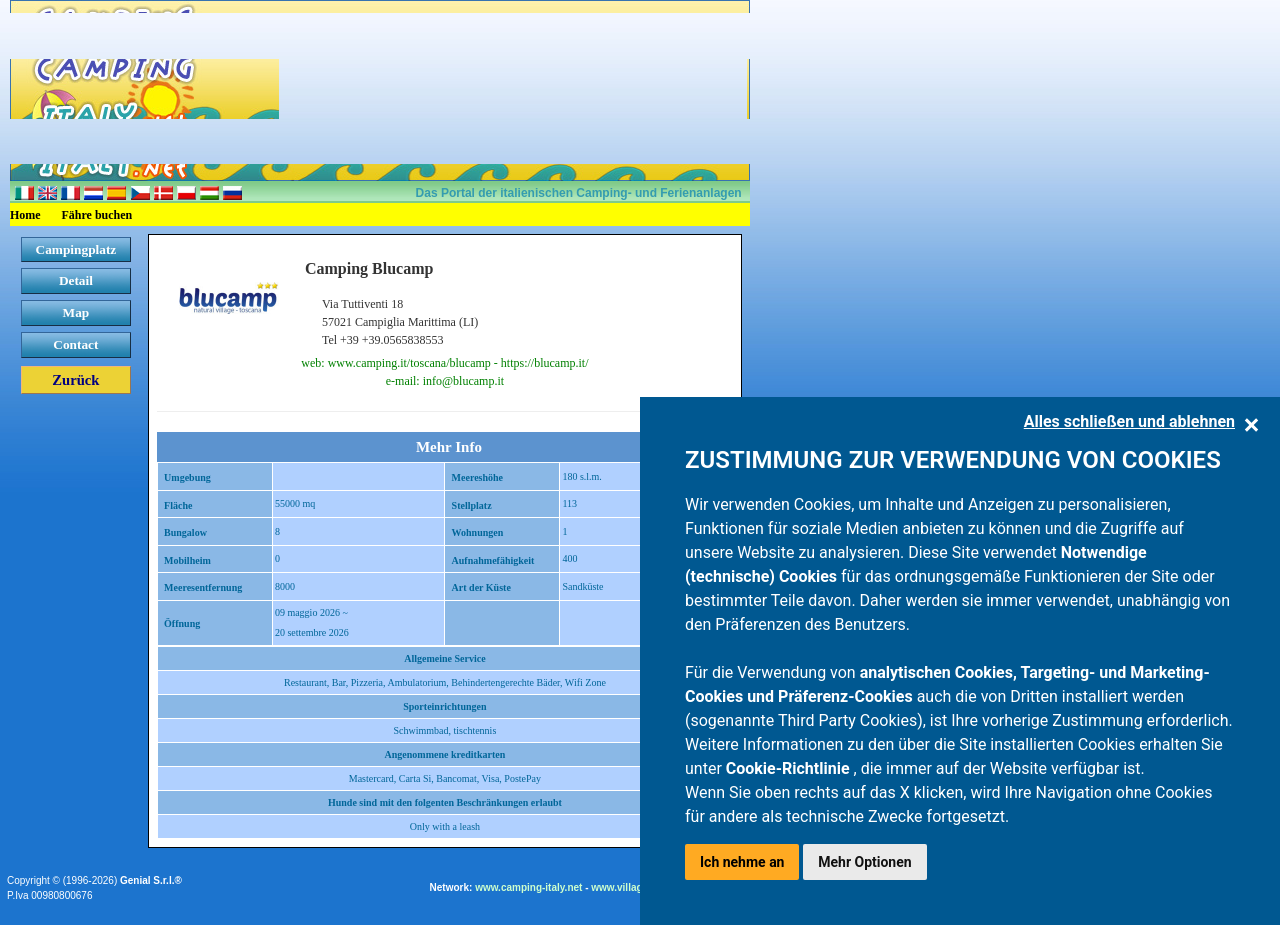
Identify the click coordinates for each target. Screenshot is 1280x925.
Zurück (75, 380)
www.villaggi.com (633, 887)
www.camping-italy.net (528, 887)
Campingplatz (76, 249)
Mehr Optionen (864, 862)
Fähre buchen (97, 215)
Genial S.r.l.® (151, 880)
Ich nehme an (742, 862)
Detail (76, 280)
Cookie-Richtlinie (790, 768)
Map (76, 312)
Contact (75, 344)
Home (25, 215)
